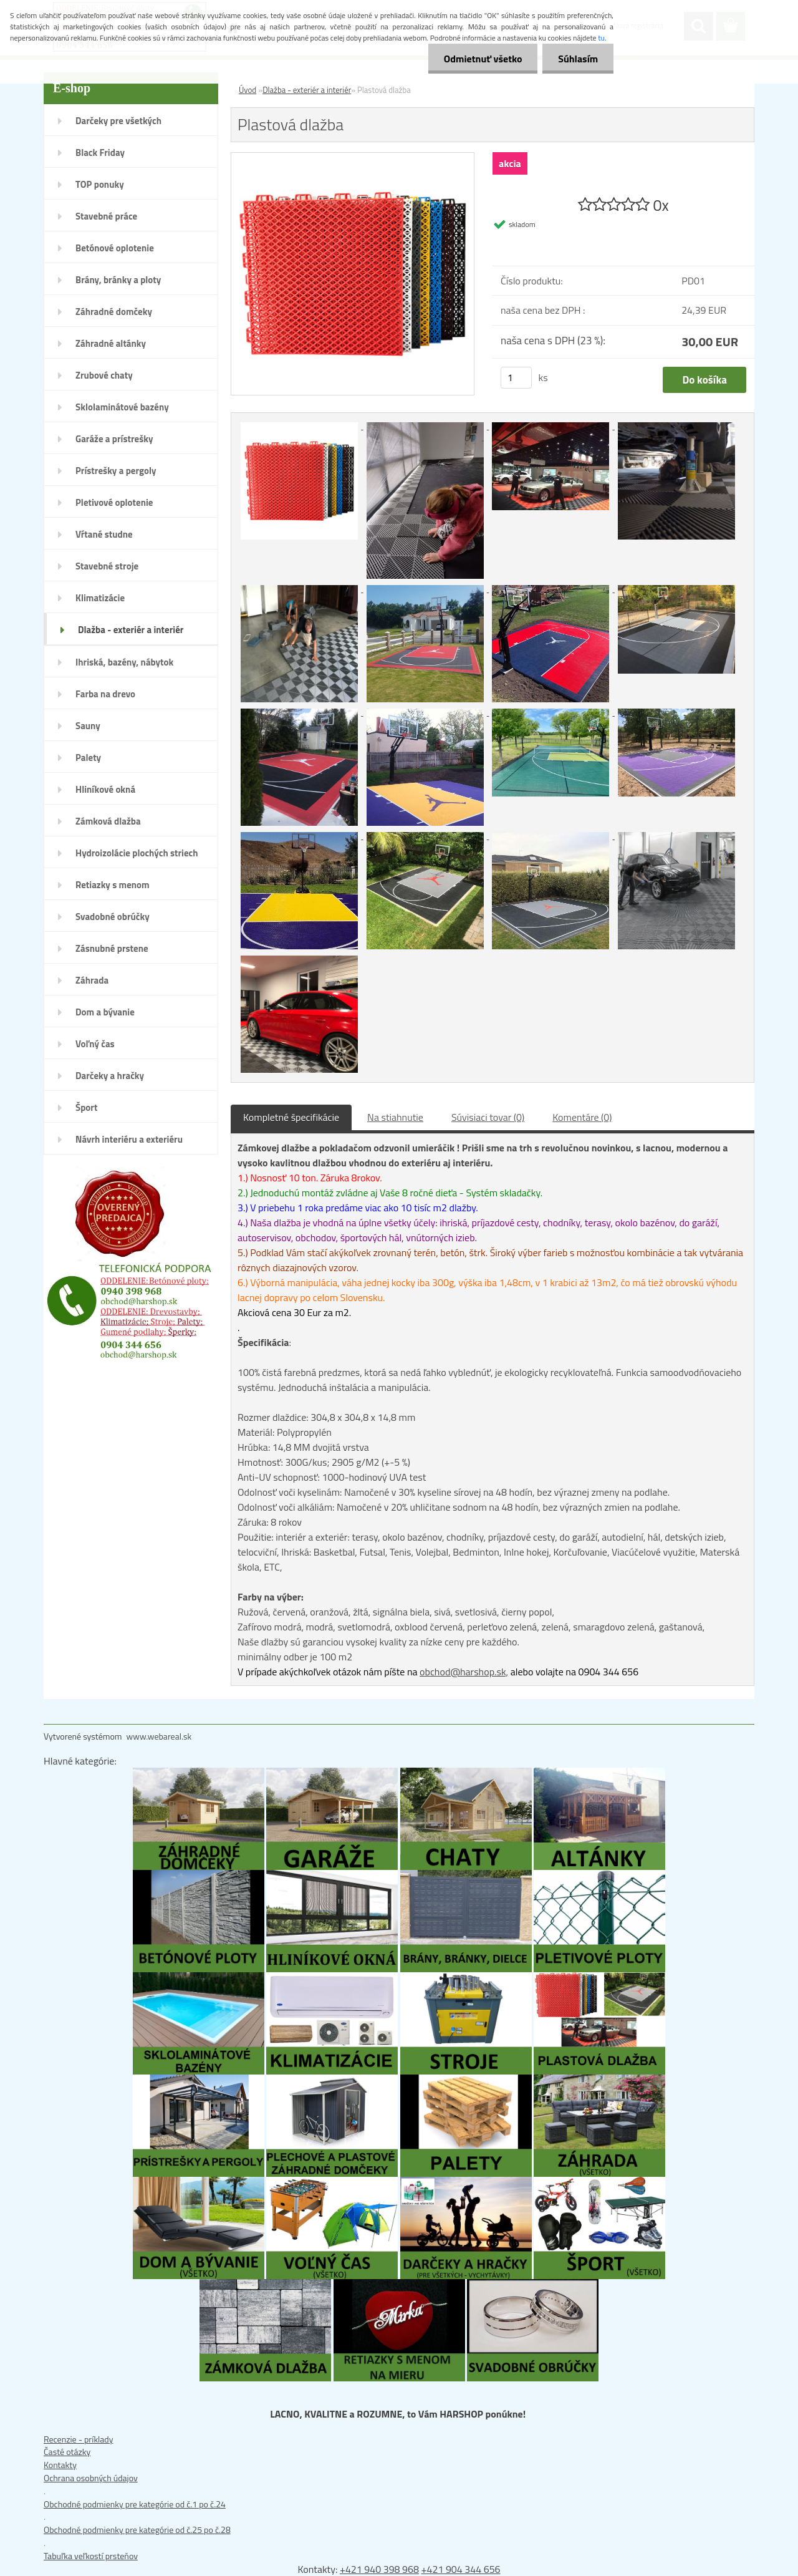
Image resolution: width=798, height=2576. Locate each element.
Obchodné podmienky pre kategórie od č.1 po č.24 (135, 2504)
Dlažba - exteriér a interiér (130, 629)
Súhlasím (578, 58)
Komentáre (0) (582, 1117)
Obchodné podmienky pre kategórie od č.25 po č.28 (137, 2529)
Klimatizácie (100, 598)
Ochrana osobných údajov (91, 2477)
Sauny (87, 726)
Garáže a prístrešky (114, 439)
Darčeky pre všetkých (118, 121)
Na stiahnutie (395, 1117)
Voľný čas (95, 1044)
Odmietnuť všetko (482, 58)
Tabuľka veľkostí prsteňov (91, 2555)
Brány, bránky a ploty (118, 280)
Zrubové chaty (104, 375)
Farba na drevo (105, 694)
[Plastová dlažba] (352, 159)
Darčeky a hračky (109, 1075)
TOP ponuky (99, 184)
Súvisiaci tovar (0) (487, 1117)
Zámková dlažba (108, 821)
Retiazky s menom (112, 885)
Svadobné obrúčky (112, 916)
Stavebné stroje (106, 566)
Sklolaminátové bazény (122, 407)
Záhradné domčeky (113, 311)
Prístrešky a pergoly (115, 470)
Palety (88, 757)
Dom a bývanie (105, 1012)
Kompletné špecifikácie (291, 1117)
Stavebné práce (106, 216)
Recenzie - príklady (78, 2439)
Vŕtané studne (104, 534)
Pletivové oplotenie (114, 502)
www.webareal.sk (159, 1736)
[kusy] (516, 378)
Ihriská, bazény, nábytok (124, 662)
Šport (86, 1107)
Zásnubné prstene (111, 948)
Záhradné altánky (110, 343)
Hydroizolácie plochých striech (136, 853)
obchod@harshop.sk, (464, 1671)
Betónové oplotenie (114, 248)
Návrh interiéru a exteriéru (129, 1139)
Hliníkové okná (105, 789)
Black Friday (100, 152)
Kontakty (60, 2464)
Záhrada (91, 980)
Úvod (247, 90)
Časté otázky (67, 2451)
